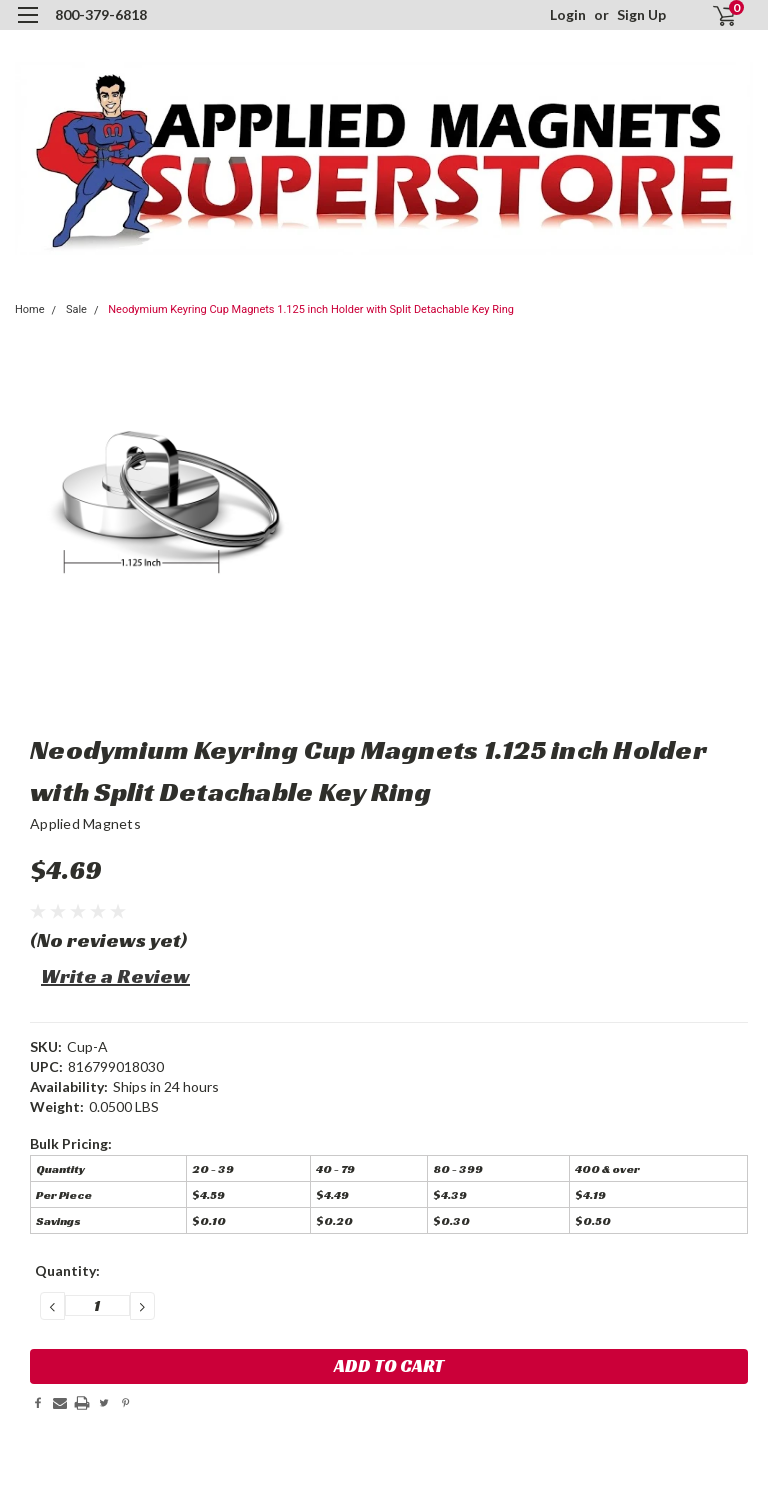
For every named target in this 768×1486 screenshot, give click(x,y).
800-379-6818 (101, 14)
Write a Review (115, 976)
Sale (76, 309)
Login (568, 14)
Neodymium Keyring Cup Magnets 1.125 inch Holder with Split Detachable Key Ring (311, 309)
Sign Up (641, 14)
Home (30, 309)
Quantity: (67, 1270)
